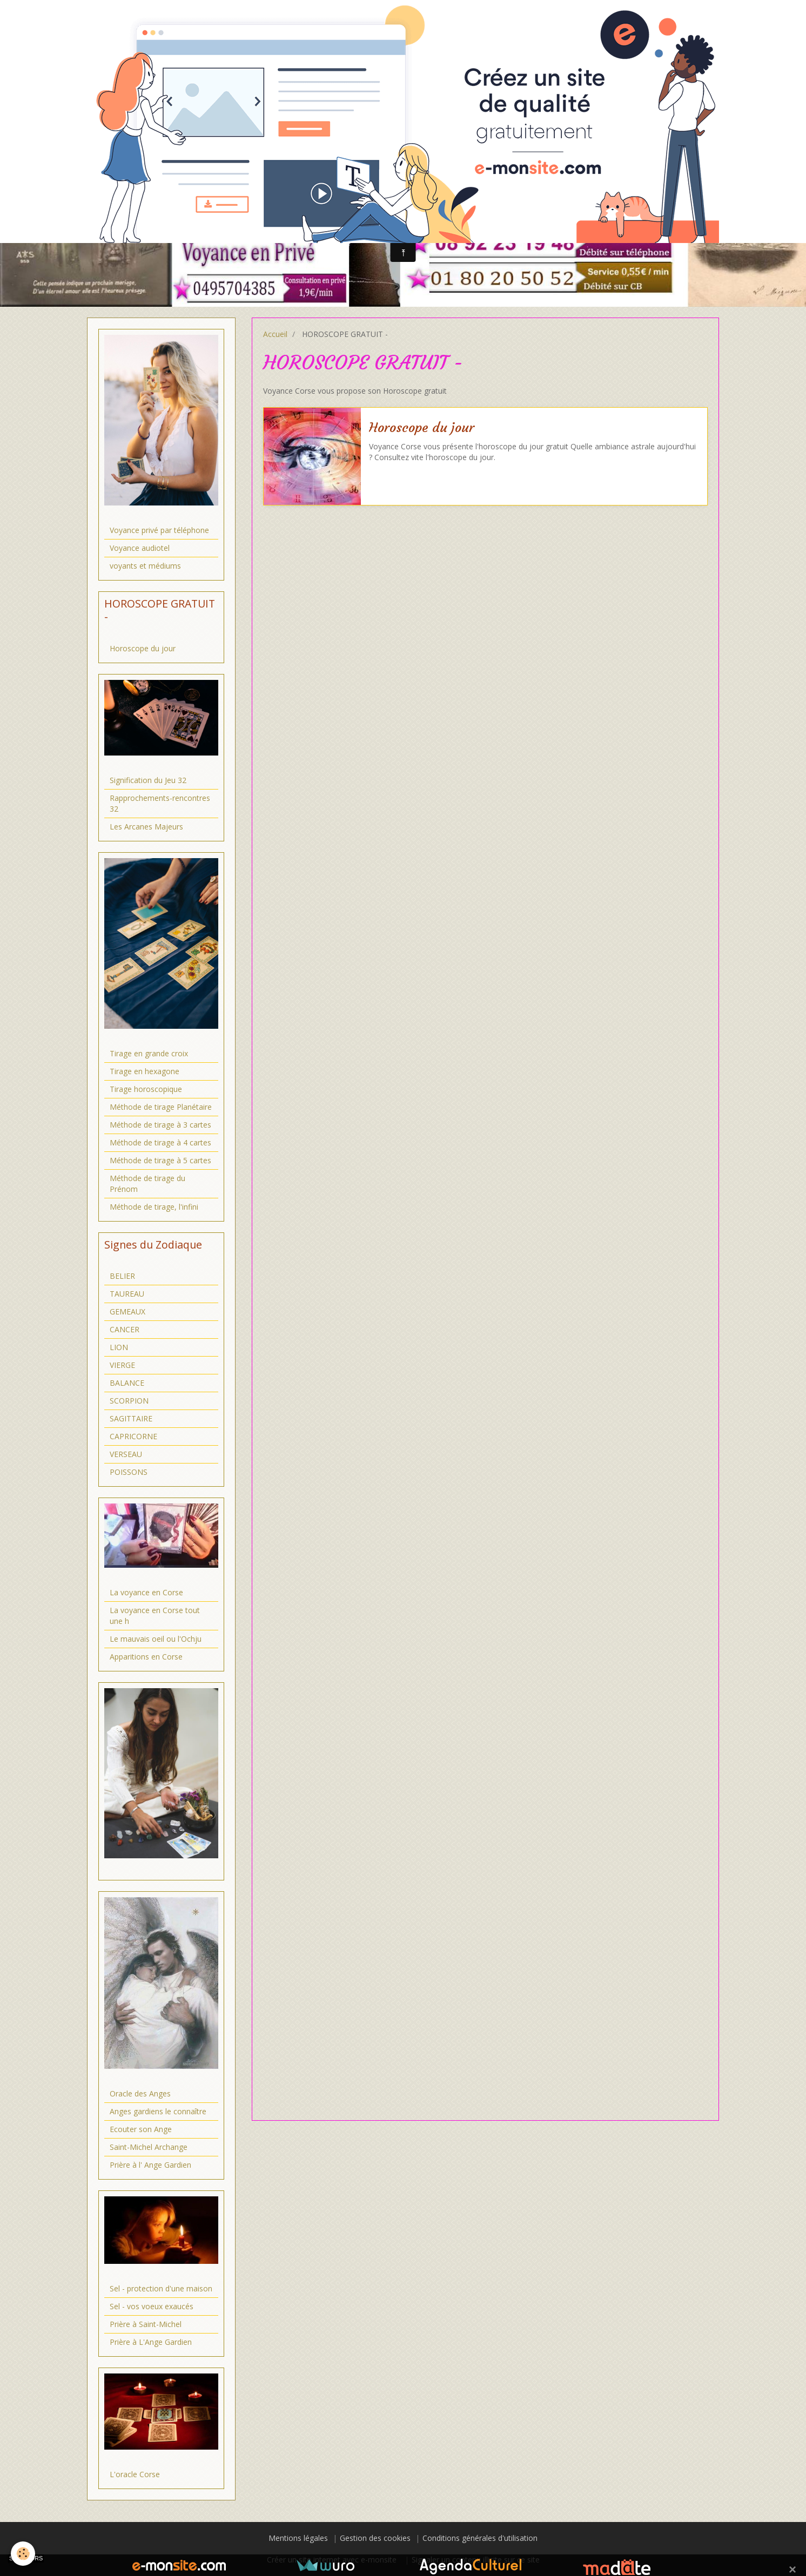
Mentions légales (298, 2538)
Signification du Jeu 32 (148, 780)
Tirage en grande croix (149, 1053)
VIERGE (122, 1365)
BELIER (122, 1276)
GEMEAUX (127, 1311)
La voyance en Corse (146, 1592)
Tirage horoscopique (146, 1089)
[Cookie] (23, 2553)
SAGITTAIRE (131, 1418)
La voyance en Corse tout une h (155, 1615)
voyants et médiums (145, 566)
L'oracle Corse (135, 2474)
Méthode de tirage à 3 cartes (160, 1125)
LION (119, 1347)
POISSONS (128, 1472)
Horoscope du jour (421, 428)
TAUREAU (127, 1294)
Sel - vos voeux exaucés (151, 2306)
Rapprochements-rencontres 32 (160, 803)
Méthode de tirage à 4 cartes (160, 1142)
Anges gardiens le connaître (158, 2111)
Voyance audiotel (140, 548)
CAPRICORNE (133, 1436)
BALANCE (127, 1383)
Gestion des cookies (375, 2538)
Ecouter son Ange (141, 2129)
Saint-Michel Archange (148, 2147)
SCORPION (129, 1400)
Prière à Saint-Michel (146, 2324)
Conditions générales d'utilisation (480, 2538)
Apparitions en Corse (146, 1656)
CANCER (124, 1329)
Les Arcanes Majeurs (146, 826)
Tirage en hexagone (144, 1071)
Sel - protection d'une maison (161, 2288)
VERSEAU (126, 1454)
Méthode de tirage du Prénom (147, 1183)
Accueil (275, 334)
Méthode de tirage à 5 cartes (160, 1160)
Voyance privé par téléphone (159, 530)
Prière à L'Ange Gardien (151, 2342)
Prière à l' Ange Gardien (150, 2165)
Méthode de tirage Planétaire (161, 1107)
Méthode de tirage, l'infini (154, 1207)
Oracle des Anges (140, 2093)
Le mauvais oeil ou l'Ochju (156, 1639)
